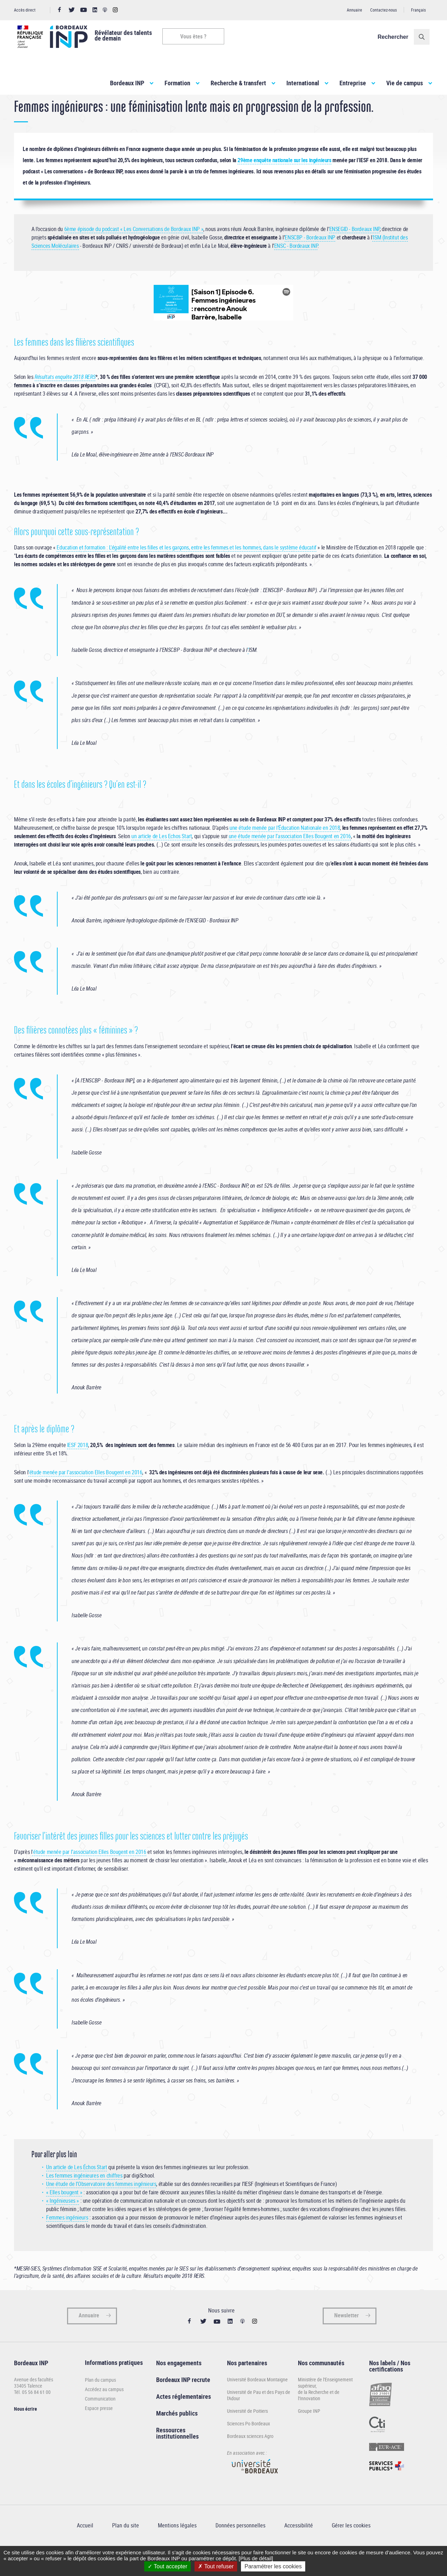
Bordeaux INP (127, 83)
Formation (177, 83)
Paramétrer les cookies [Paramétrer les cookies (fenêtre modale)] (273, 2566)
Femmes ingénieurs (67, 2241)
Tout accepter (167, 2566)
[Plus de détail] (256, 2558)
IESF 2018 (77, 1469)
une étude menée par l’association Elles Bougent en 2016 (290, 859)
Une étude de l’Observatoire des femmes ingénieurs (101, 2207)
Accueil (21, 108)
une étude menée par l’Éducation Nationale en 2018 (284, 851)
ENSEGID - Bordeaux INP (354, 252)
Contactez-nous (383, 10)
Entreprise (352, 83)
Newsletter (346, 2339)
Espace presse (99, 2432)
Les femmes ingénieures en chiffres (84, 2199)
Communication (100, 2422)
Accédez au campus (104, 2413)
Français (418, 10)
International (302, 83)
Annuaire (354, 10)
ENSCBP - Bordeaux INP (310, 261)
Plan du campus (100, 2403)
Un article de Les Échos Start (76, 2191)
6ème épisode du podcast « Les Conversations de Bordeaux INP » (134, 252)
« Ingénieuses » (62, 2224)
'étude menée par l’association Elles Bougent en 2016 (85, 1496)
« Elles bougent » (64, 2216)
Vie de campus (404, 83)
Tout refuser (216, 2566)
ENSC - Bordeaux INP (295, 269)
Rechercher (396, 37)
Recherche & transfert (238, 83)
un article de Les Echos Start (161, 859)
